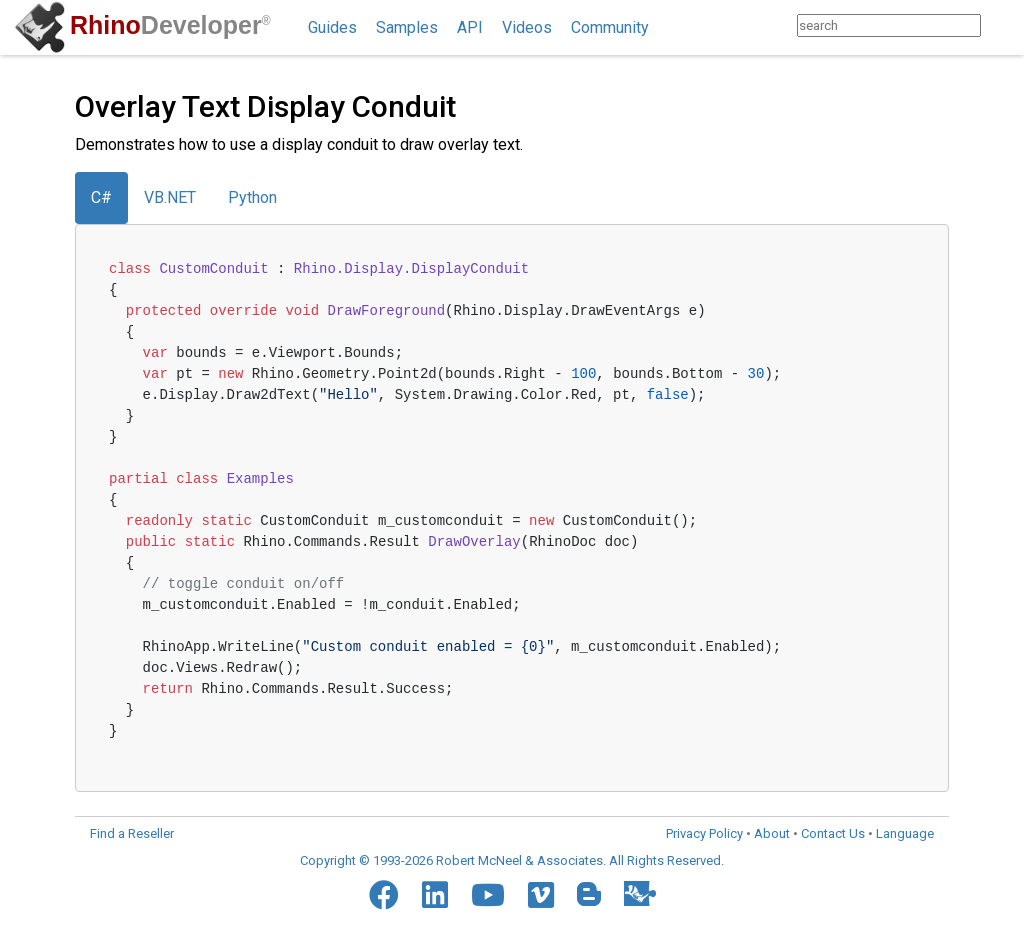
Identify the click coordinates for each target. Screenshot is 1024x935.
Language (905, 833)
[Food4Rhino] (640, 893)
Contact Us (833, 833)
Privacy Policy (704, 833)
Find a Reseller (132, 833)
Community (610, 27)
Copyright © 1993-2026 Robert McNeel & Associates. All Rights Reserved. (512, 860)
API (470, 27)
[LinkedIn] (435, 895)
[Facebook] (384, 895)
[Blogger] (589, 894)
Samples (407, 27)
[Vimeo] (541, 895)
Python (252, 197)
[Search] (1000, 25)
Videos (527, 27)
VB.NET (170, 197)
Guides (332, 27)
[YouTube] (488, 895)
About (772, 833)
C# (101, 197)
